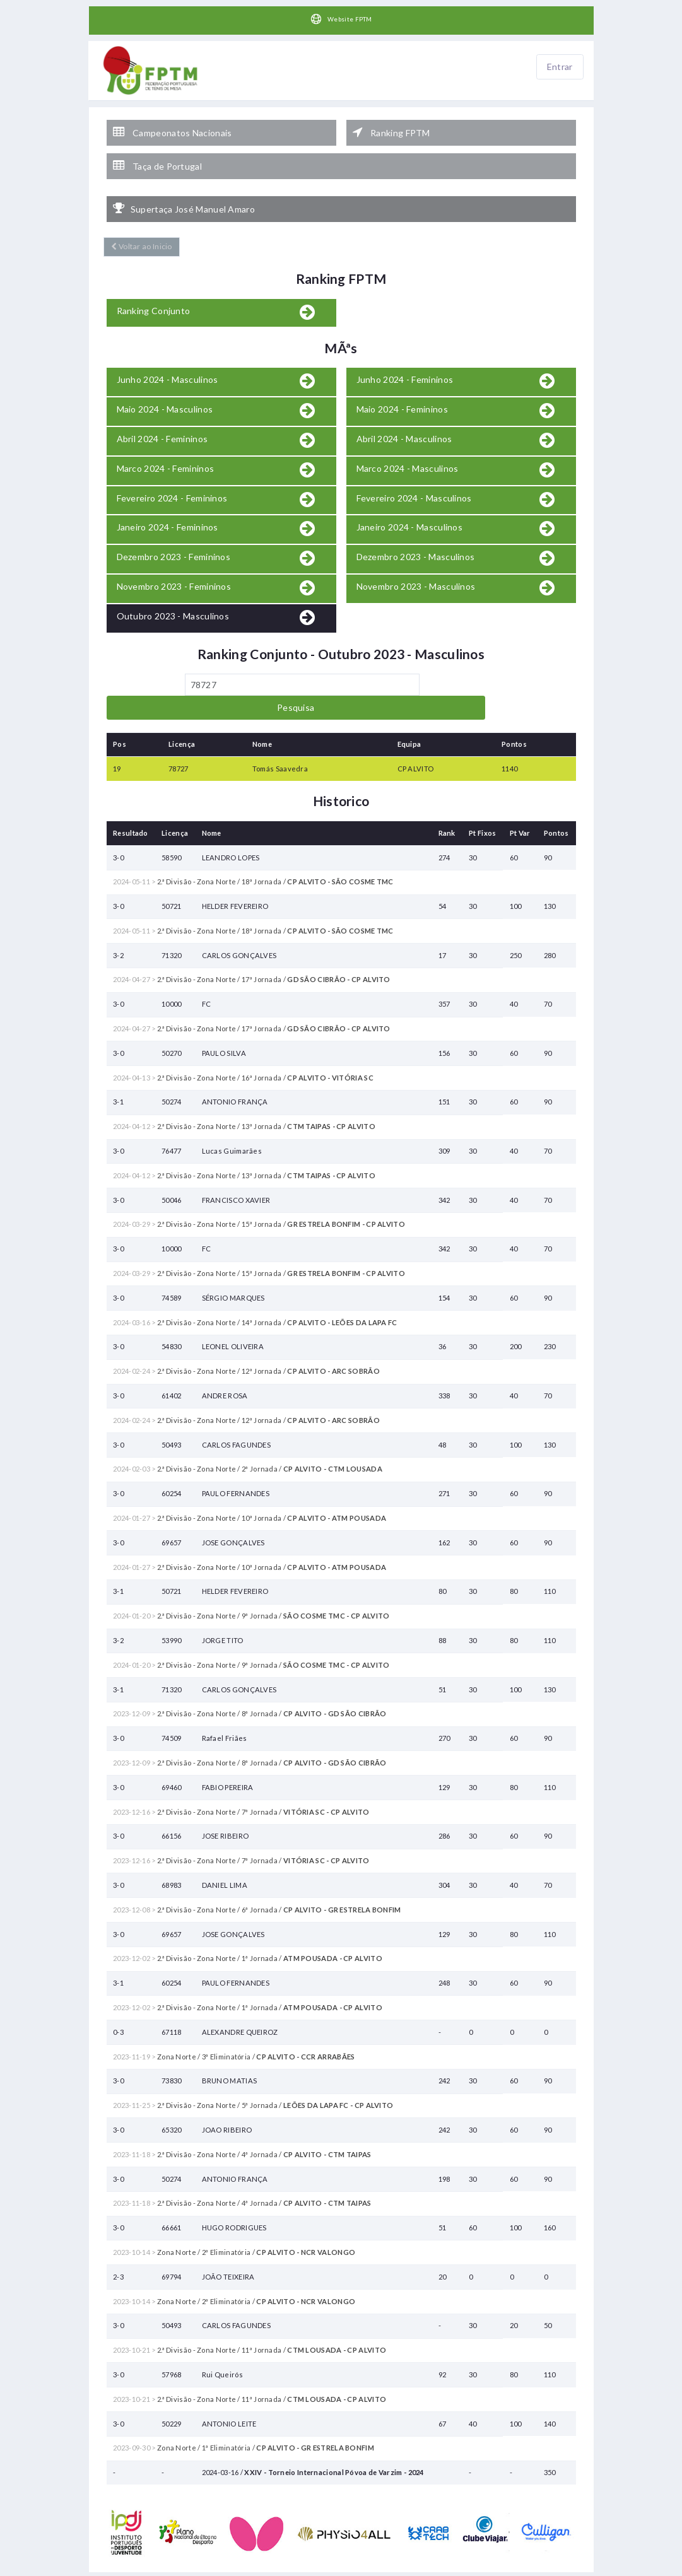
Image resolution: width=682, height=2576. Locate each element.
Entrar (560, 67)
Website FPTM (341, 19)
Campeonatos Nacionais (172, 126)
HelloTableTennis (385, 2570)
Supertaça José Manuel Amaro (184, 190)
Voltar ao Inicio (139, 225)
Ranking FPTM (391, 126)
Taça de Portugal (157, 154)
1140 (509, 723)
